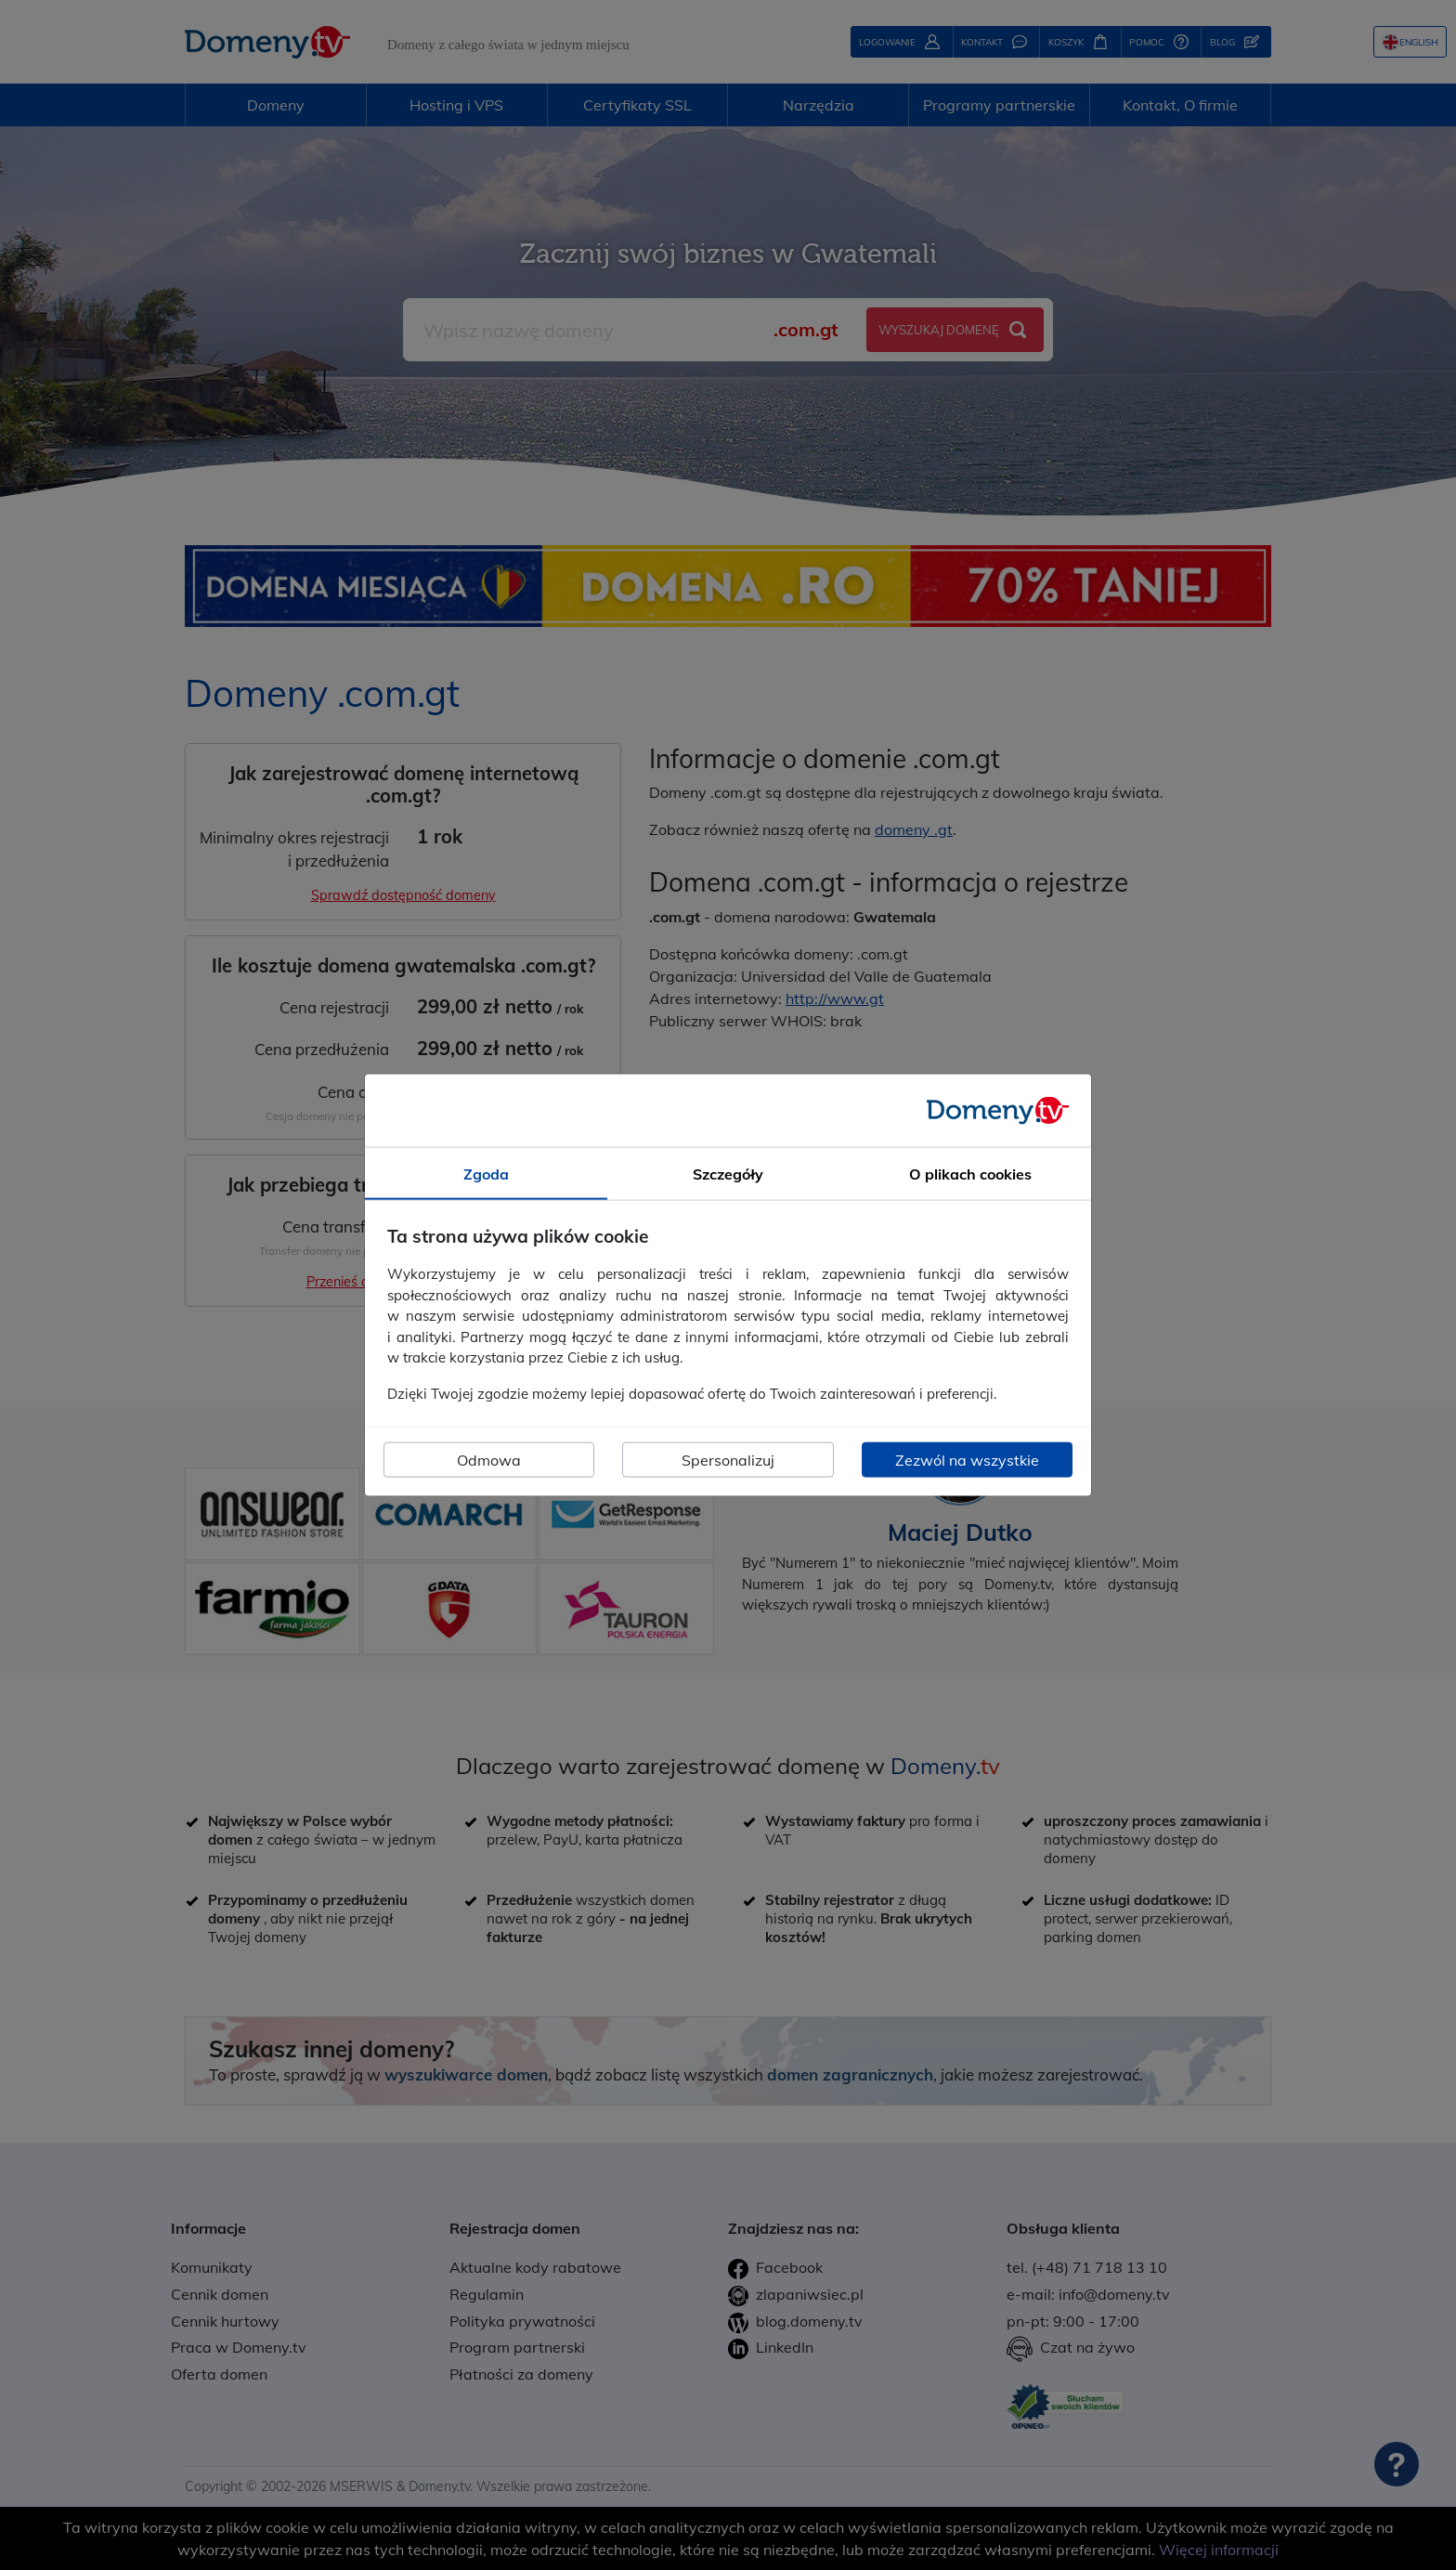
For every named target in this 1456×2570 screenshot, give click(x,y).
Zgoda (486, 1173)
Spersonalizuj (728, 1460)
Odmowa (489, 1460)
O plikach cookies (970, 1173)
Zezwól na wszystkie (967, 1460)
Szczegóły (728, 1173)
